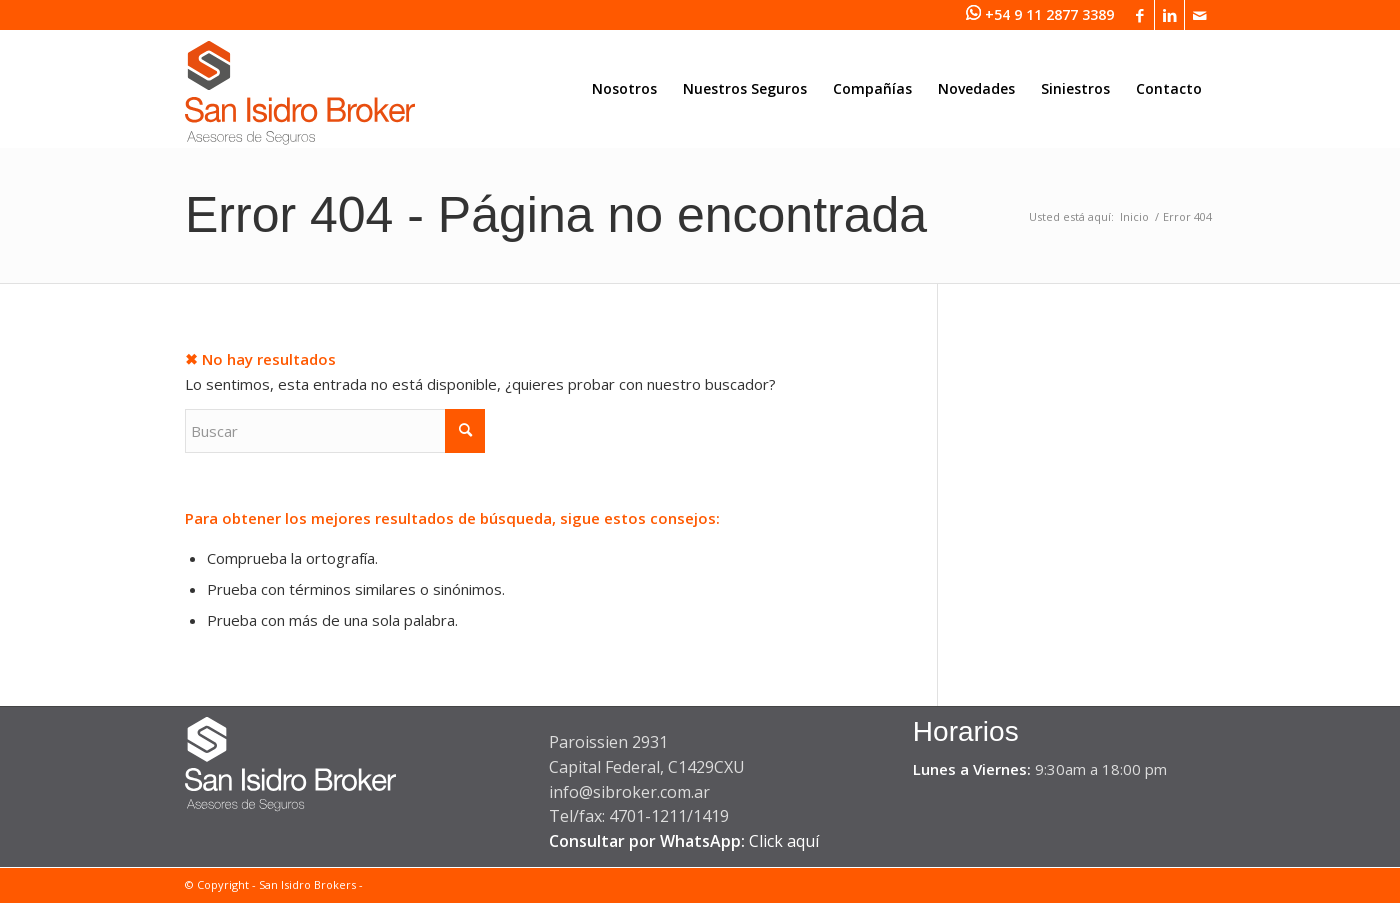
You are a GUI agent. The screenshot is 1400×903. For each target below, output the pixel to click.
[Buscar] (335, 431)
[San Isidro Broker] (300, 99)
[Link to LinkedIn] (1169, 15)
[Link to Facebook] (1139, 15)
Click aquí (784, 841)
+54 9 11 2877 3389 (1049, 14)
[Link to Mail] (1200, 15)
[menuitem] (624, 89)
